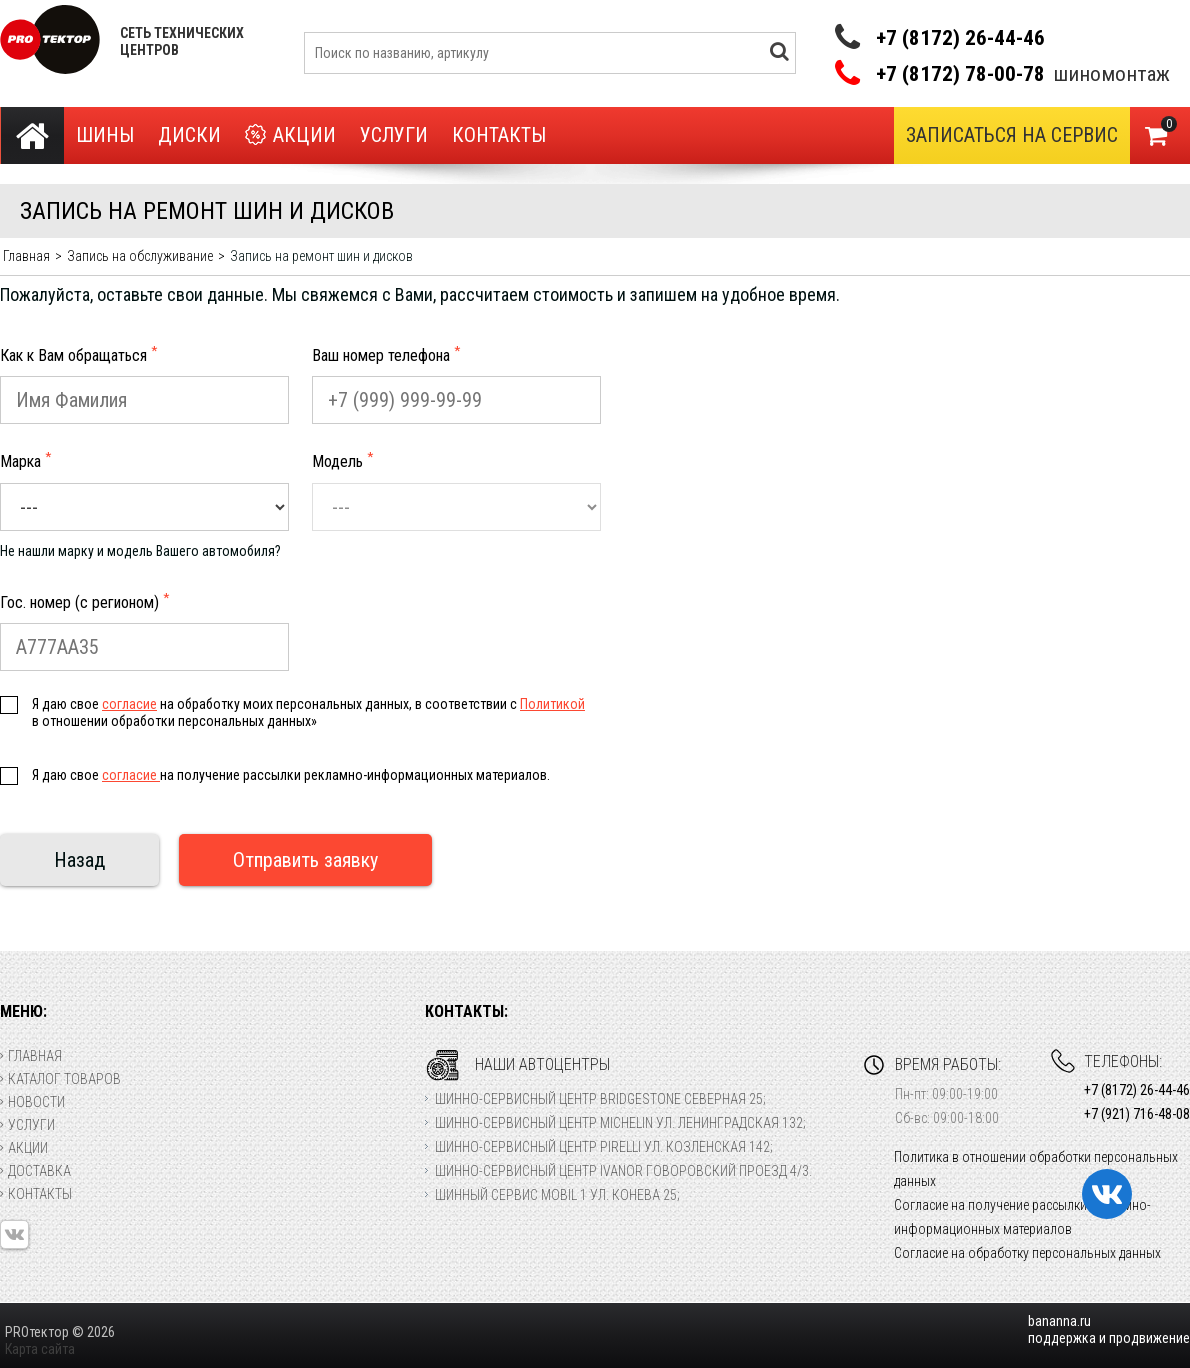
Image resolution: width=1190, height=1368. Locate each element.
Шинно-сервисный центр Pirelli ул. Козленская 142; (604, 1147)
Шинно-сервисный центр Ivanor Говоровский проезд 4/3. (623, 1171)
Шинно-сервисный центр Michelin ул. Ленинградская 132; (620, 1123)
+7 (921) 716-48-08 (1137, 1114)
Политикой (552, 704)
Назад (79, 860)
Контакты (499, 135)
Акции (290, 135)
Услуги (394, 135)
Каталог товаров (60, 1079)
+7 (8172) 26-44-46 (960, 38)
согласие (129, 704)
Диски (189, 135)
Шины (105, 135)
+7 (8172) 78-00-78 (960, 74)
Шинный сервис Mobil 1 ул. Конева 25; (557, 1195)
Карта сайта (40, 1349)
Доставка (35, 1171)
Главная (31, 1056)
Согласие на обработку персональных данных (1027, 1253)
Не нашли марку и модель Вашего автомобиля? (140, 551)
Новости (32, 1102)
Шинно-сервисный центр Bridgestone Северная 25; (600, 1099)
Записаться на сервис (1012, 135)
